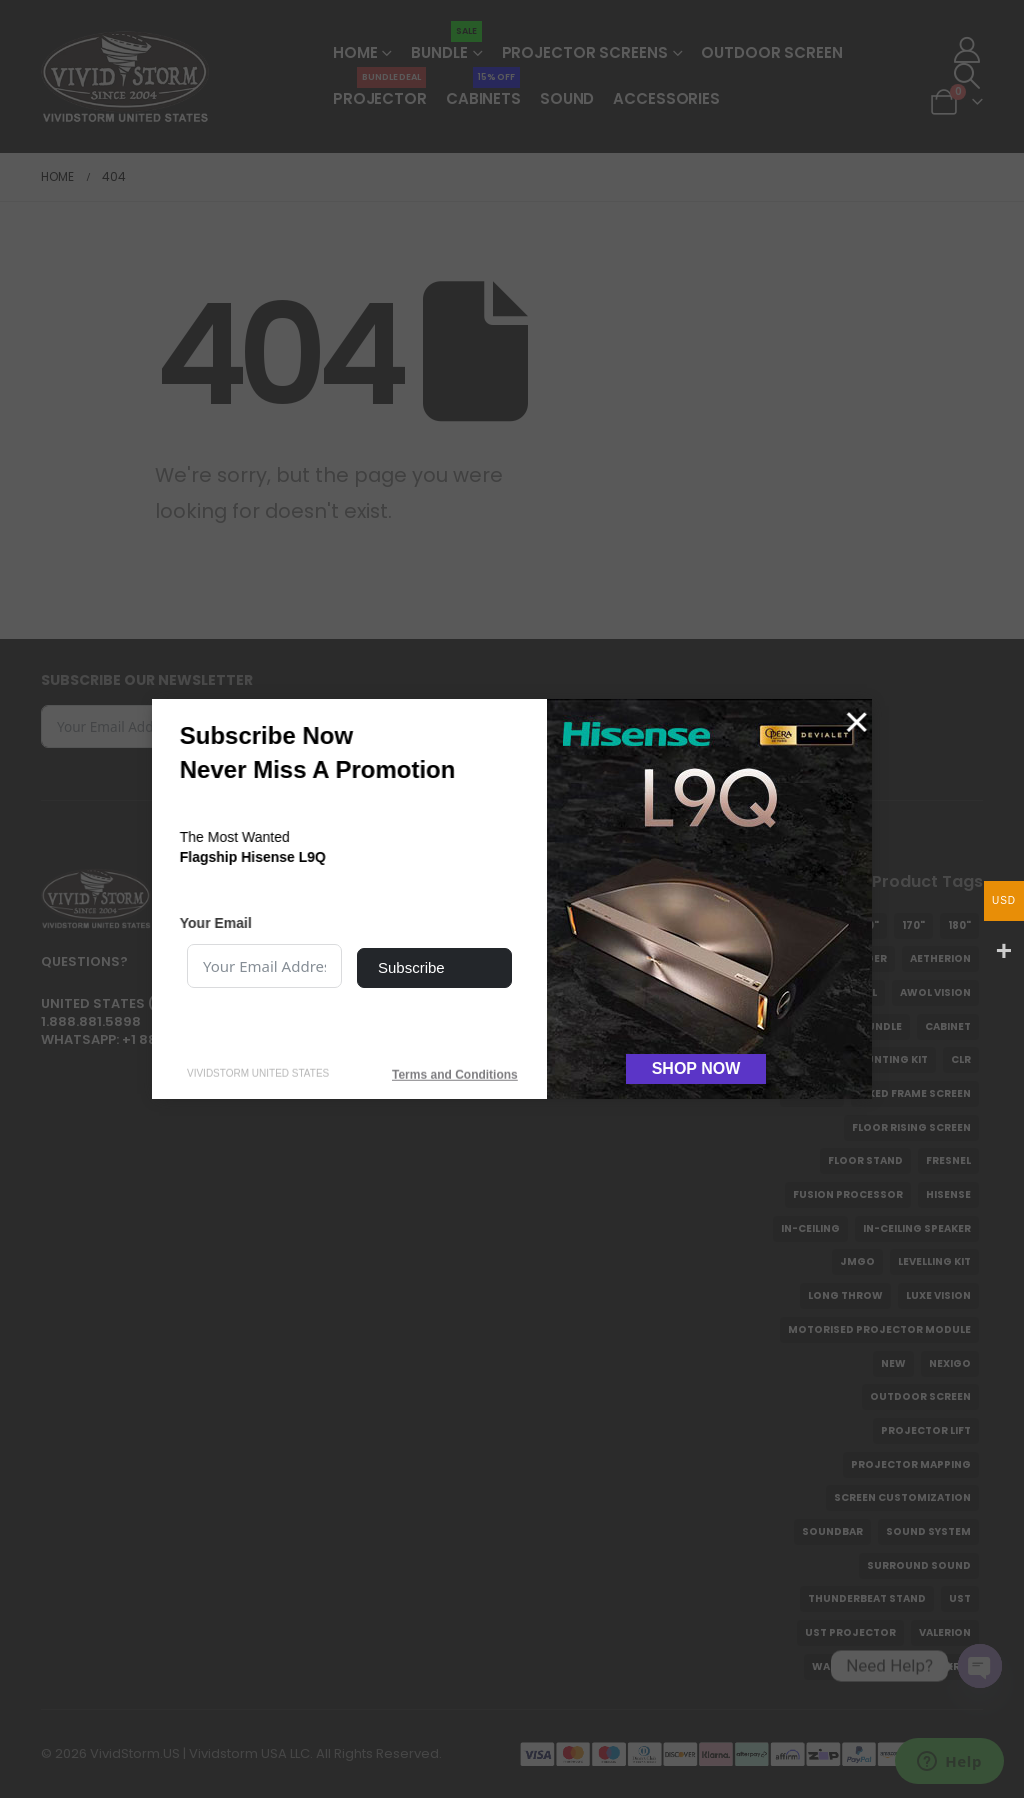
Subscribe (411, 967)
